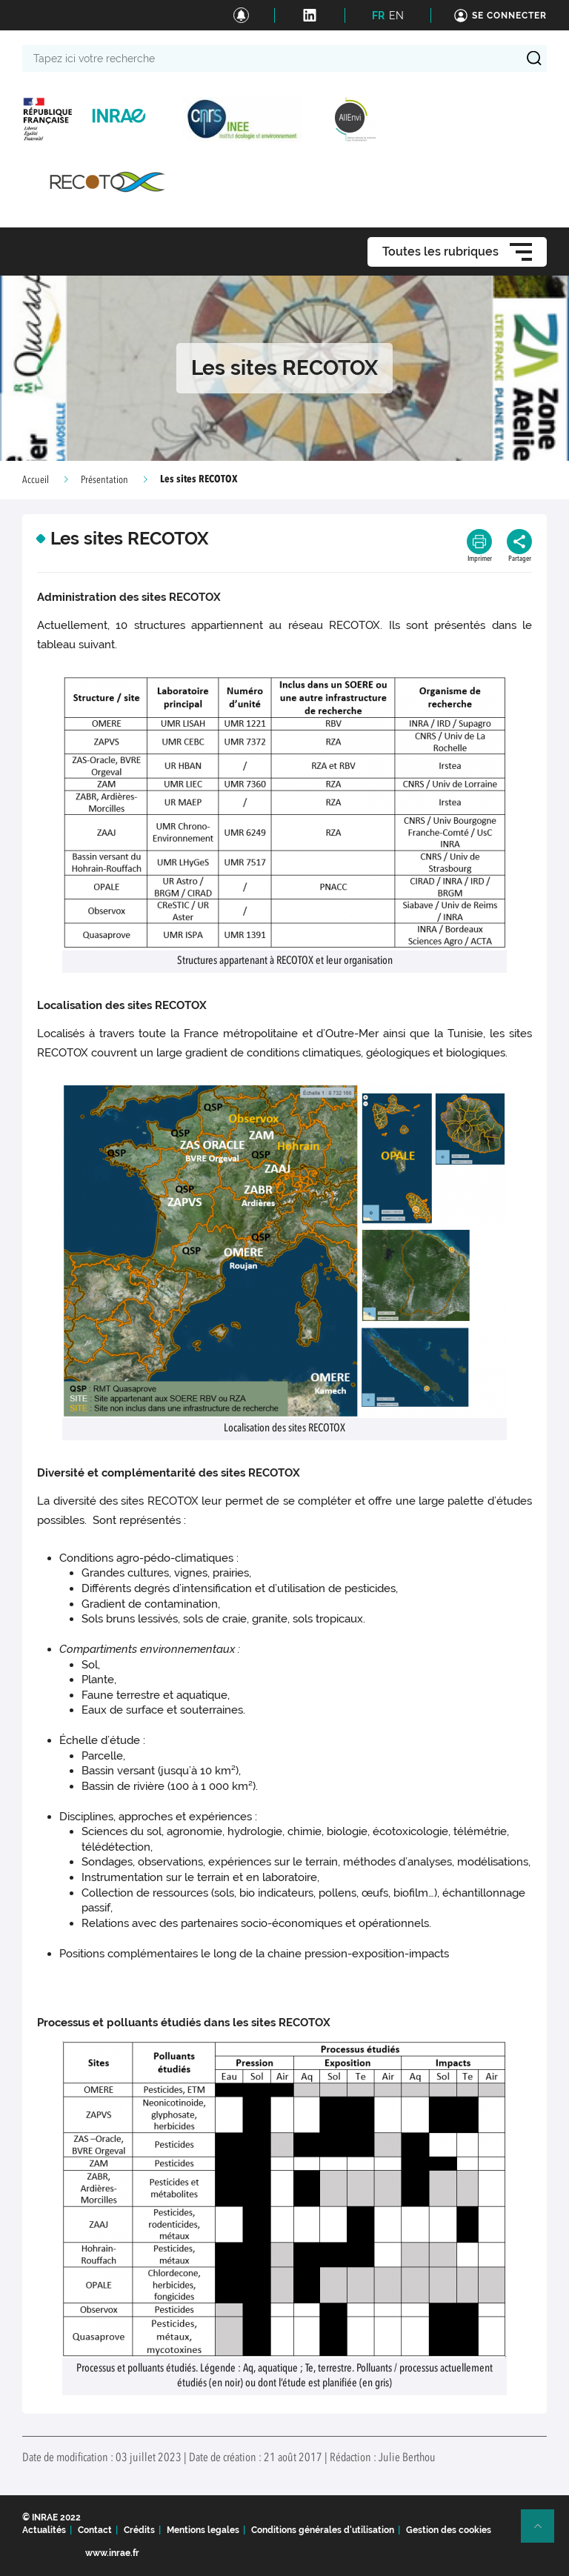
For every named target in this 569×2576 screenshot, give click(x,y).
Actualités (44, 2530)
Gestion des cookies (448, 2530)
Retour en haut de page (543, 2532)
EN (396, 15)
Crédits (139, 2530)
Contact (95, 2530)
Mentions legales (203, 2530)
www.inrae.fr (112, 2553)
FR (378, 15)
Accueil (35, 480)
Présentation (104, 480)
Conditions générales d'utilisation (322, 2530)
